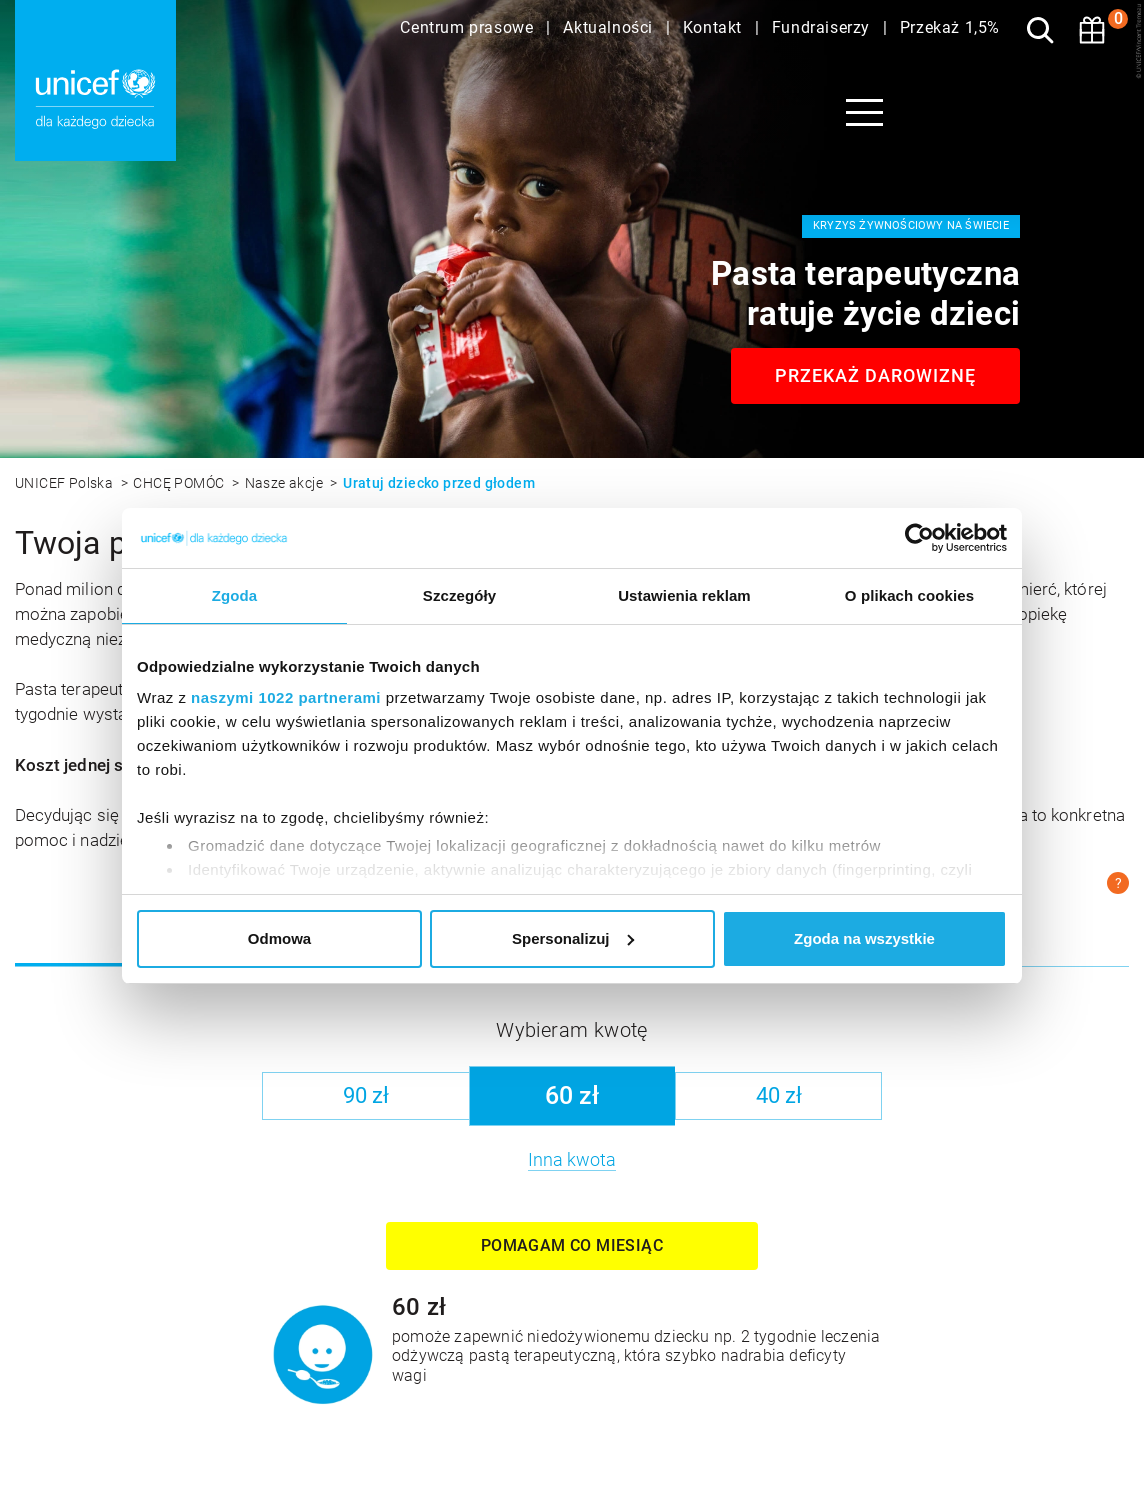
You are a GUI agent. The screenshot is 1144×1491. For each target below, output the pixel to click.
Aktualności (610, 27)
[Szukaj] (1040, 30)
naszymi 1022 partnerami (286, 697)
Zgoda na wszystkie (864, 938)
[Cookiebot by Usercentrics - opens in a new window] (919, 538)
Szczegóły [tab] (459, 595)
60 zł (572, 1095)
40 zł (779, 1095)
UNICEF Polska (66, 483)
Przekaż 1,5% (950, 27)
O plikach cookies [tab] (909, 595)
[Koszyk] (1092, 30)
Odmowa (279, 938)
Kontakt (715, 27)
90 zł (366, 1095)
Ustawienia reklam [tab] (684, 595)
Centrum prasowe (469, 27)
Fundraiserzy (823, 27)
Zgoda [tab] (235, 595)
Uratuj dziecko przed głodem (439, 483)
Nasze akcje (286, 483)
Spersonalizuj (573, 938)
